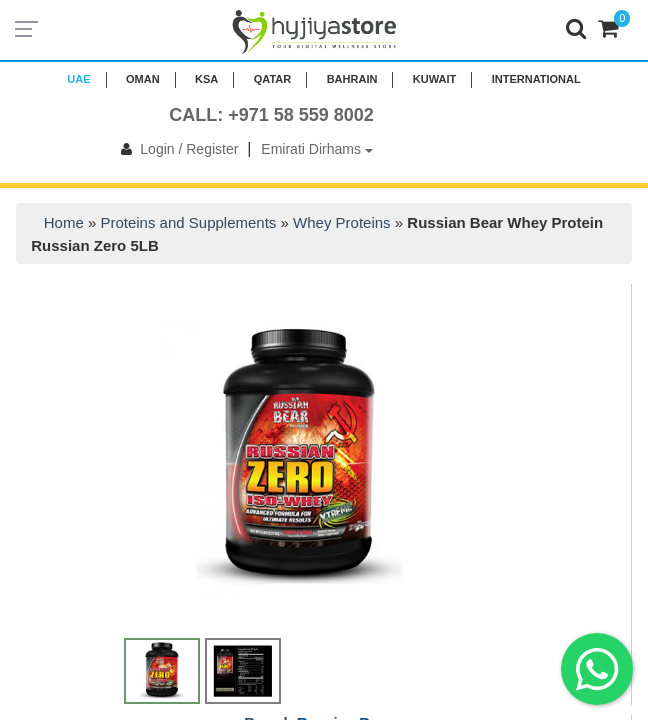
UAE (78, 79)
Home (64, 222)
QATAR (272, 79)
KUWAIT (434, 79)
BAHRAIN (352, 79)
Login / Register (175, 149)
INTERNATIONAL (536, 79)
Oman (143, 79)
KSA (206, 79)
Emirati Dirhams (316, 149)
